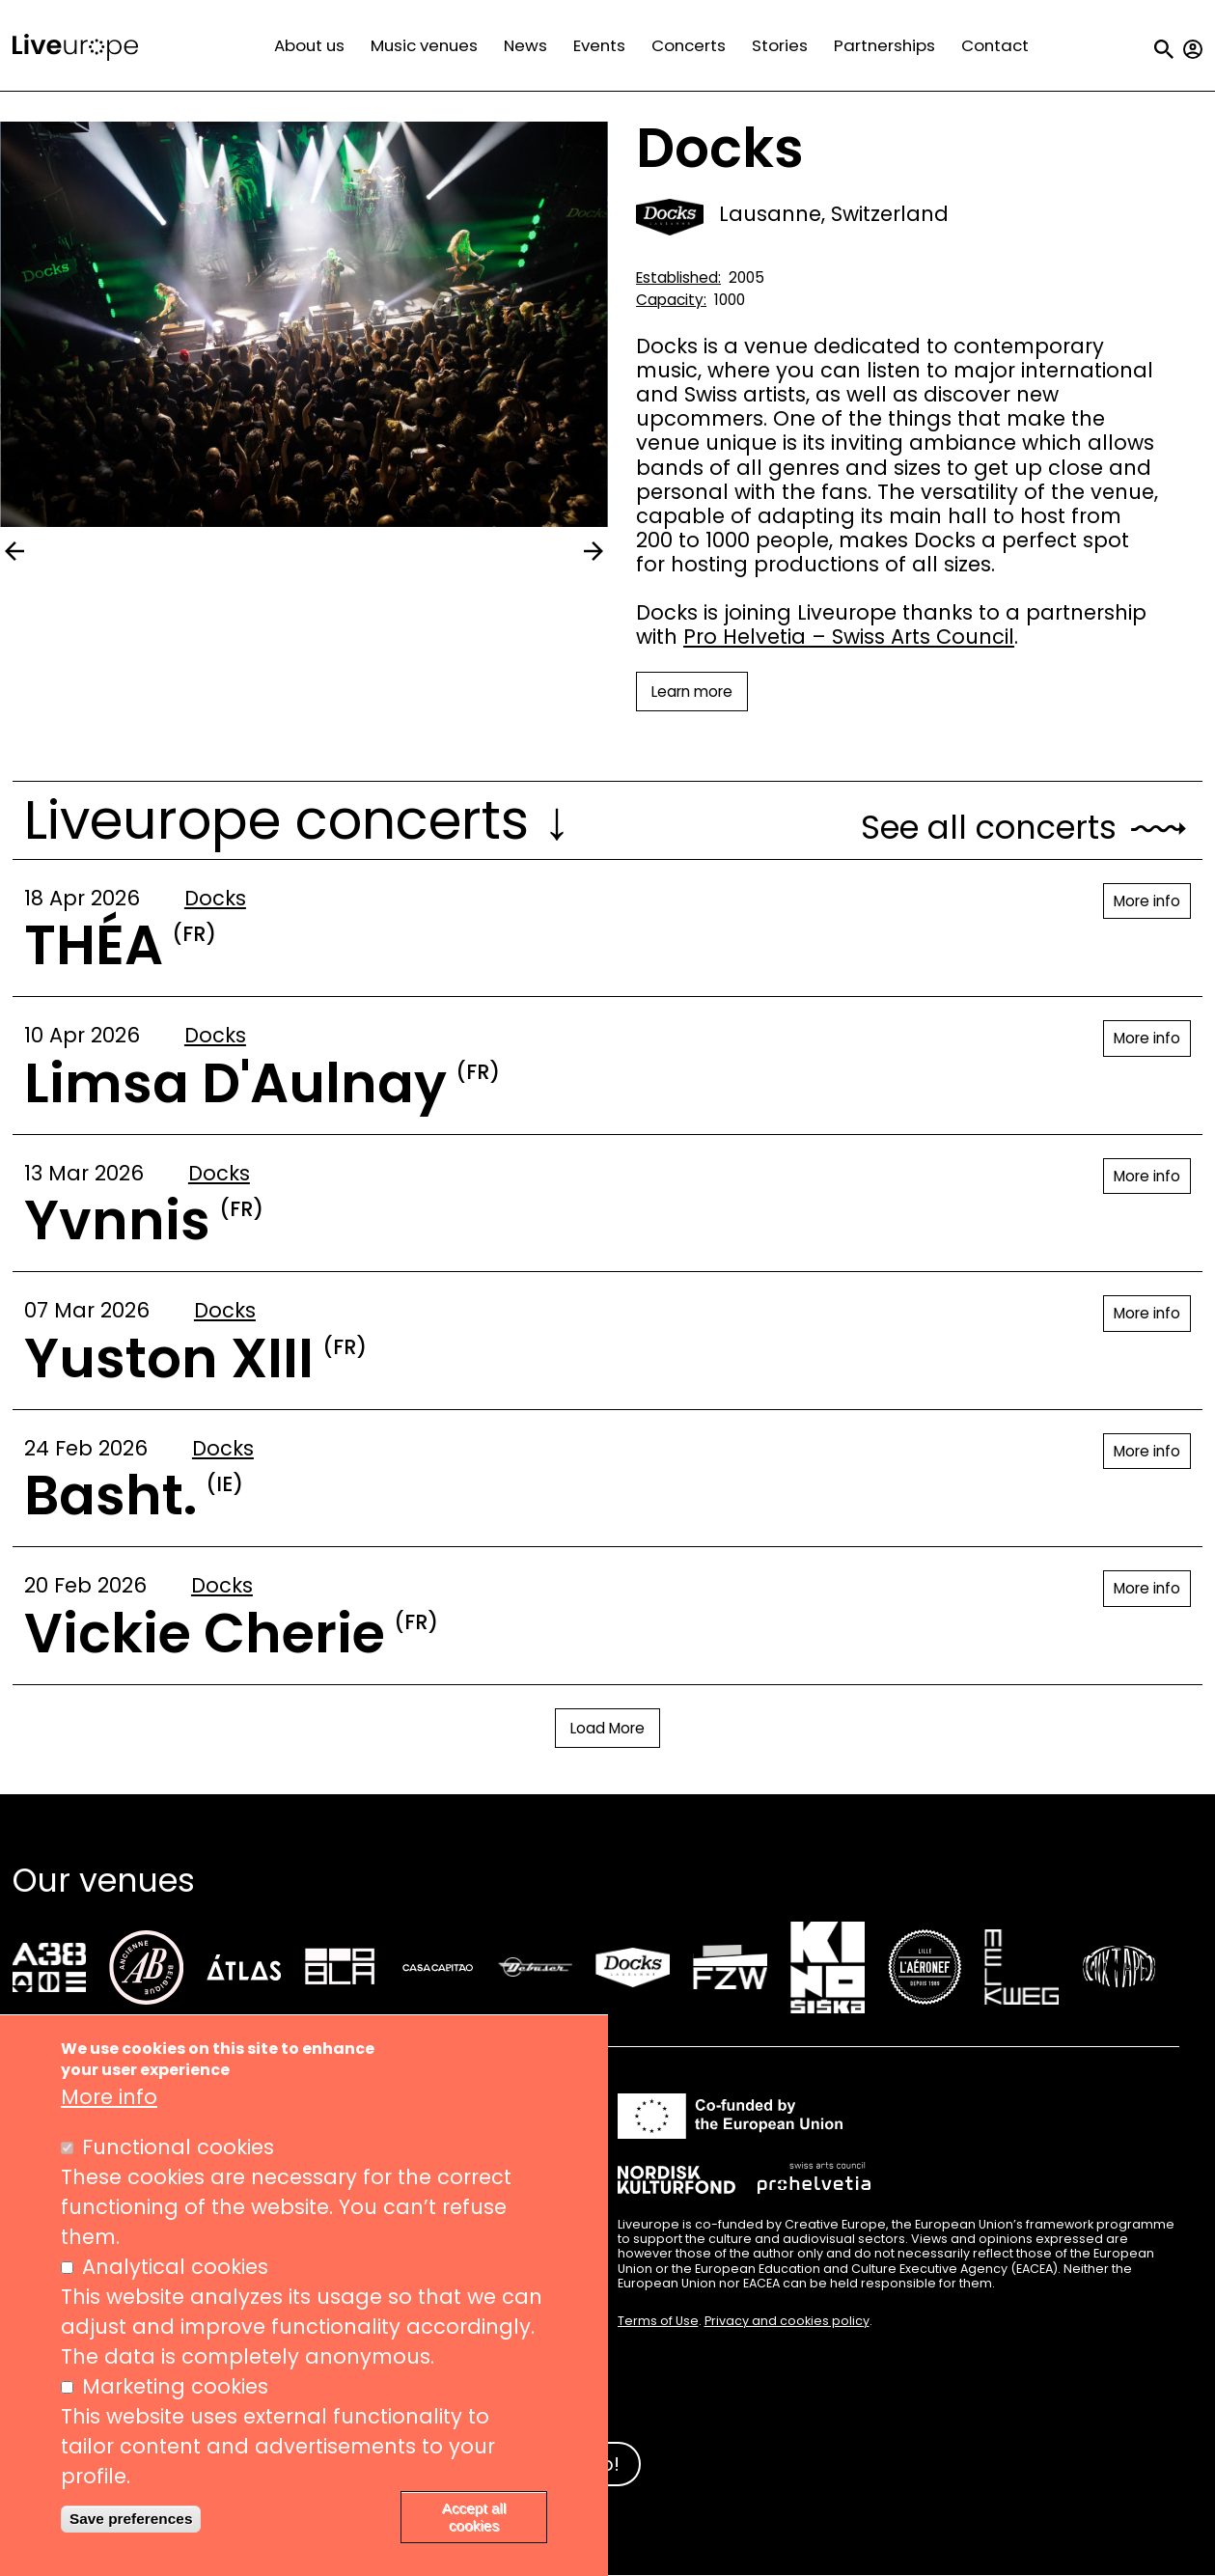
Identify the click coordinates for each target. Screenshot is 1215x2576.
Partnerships (884, 45)
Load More (607, 1728)
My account (1192, 49)
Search (1164, 49)
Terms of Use (658, 2321)
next (593, 551)
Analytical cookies (175, 2267)
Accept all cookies (474, 2517)
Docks (215, 898)
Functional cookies (178, 2147)
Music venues (424, 45)
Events (599, 45)
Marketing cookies (175, 2386)
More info (1147, 901)
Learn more (691, 691)
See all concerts (989, 828)
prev (14, 551)
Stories (780, 45)
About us (309, 45)
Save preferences (130, 2518)
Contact (995, 45)
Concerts (688, 45)
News (525, 45)
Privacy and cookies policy (787, 2321)
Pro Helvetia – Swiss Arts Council (848, 637)
